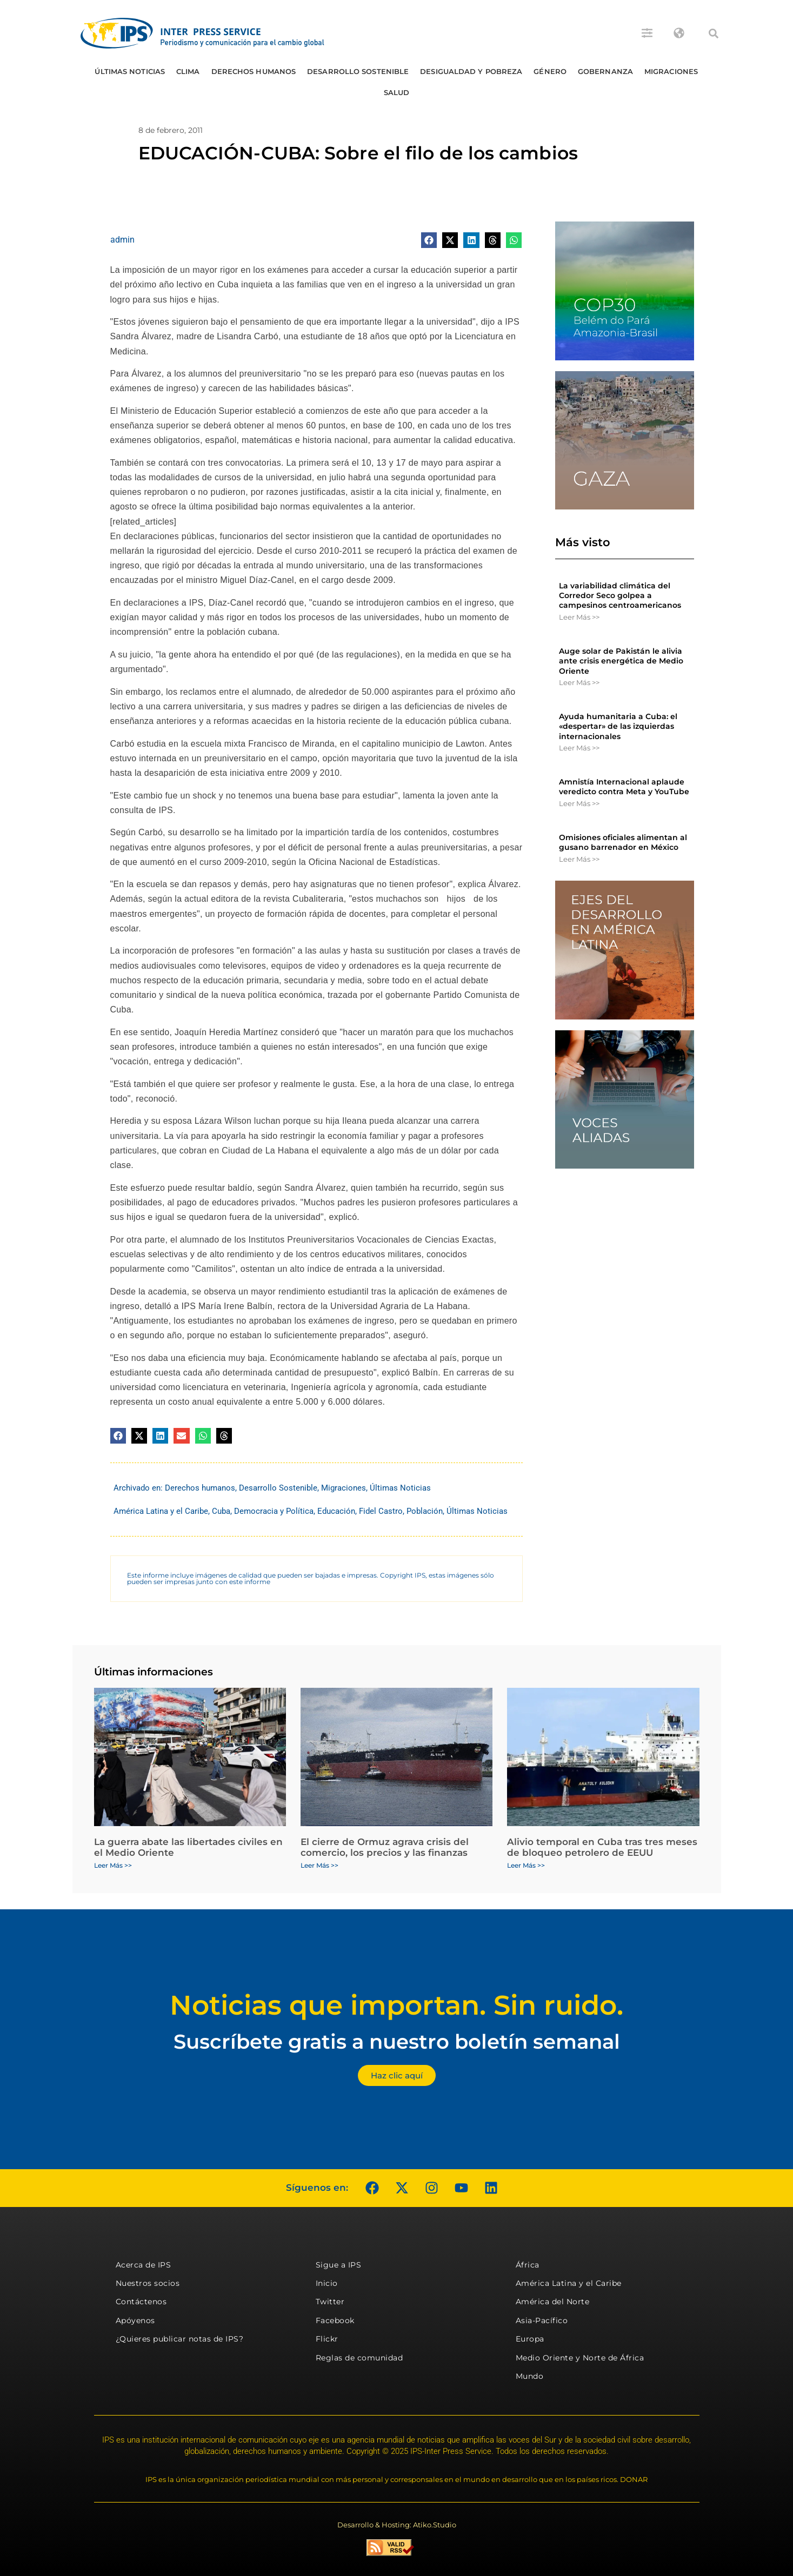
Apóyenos (135, 2320)
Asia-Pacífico (542, 2320)
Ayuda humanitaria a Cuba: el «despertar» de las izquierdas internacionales (618, 726)
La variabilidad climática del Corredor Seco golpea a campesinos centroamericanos (620, 595)
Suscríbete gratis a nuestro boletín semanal (397, 2041)
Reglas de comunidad (359, 2358)
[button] (713, 33)
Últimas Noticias (130, 71)
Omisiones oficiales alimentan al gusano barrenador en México (623, 842)
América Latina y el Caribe (161, 1511)
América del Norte (553, 2301)
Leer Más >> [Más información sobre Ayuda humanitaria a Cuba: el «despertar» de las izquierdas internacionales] (579, 747)
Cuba (221, 1511)
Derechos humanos (253, 71)
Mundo (530, 2376)
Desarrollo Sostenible (358, 71)
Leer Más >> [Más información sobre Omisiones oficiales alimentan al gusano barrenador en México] (579, 859)
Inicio (327, 2283)
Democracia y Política (274, 1511)
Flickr (327, 2339)
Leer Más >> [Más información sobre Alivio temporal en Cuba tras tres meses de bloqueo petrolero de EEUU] (526, 1865)
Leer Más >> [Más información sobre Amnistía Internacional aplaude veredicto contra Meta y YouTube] (579, 803)
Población (425, 1511)
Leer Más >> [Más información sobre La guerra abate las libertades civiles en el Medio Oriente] (113, 1865)
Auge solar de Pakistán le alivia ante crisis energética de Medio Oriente (621, 660)
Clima (188, 71)
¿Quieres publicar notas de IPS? (180, 2339)
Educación (336, 1511)
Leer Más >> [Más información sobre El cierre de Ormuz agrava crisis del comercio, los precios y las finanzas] (319, 1865)
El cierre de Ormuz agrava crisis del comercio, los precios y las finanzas (385, 1847)
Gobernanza (605, 71)
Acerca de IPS (143, 2265)
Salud (397, 92)
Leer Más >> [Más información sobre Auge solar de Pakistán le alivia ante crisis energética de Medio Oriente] (579, 682)
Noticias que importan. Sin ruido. (396, 2005)
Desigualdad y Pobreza (471, 71)
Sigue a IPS (339, 2265)
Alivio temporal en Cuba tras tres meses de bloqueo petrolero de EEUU (602, 1847)
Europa (530, 2339)
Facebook (335, 2320)
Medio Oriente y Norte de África (580, 2358)
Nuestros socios (148, 2283)
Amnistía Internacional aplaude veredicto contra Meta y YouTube (624, 786)
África (527, 2265)
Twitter (330, 2301)
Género (550, 71)
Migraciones (671, 71)
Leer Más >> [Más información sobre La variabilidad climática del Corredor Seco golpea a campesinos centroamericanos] (579, 617)
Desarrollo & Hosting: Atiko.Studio (396, 2524)
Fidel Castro (381, 1511)
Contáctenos (141, 2301)
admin (122, 239)
